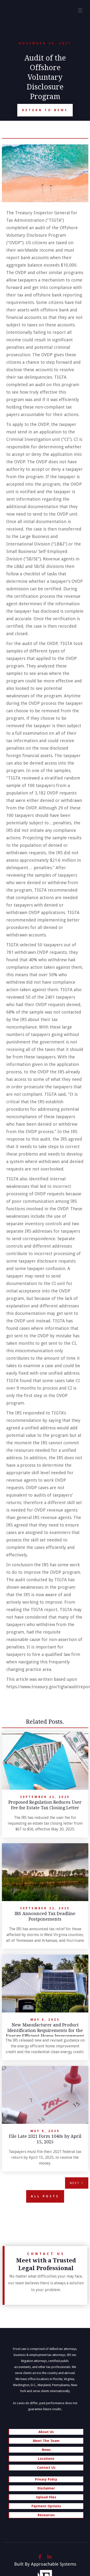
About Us (46, 2432)
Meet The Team (46, 2441)
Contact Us (46, 2467)
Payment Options (46, 2506)
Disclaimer (46, 2488)
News (46, 2450)
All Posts (42, 2196)
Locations (46, 2459)
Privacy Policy (46, 2479)
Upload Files (46, 2497)
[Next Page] (76, 2183)
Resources (46, 2515)
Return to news (42, 110)
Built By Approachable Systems (45, 2564)
